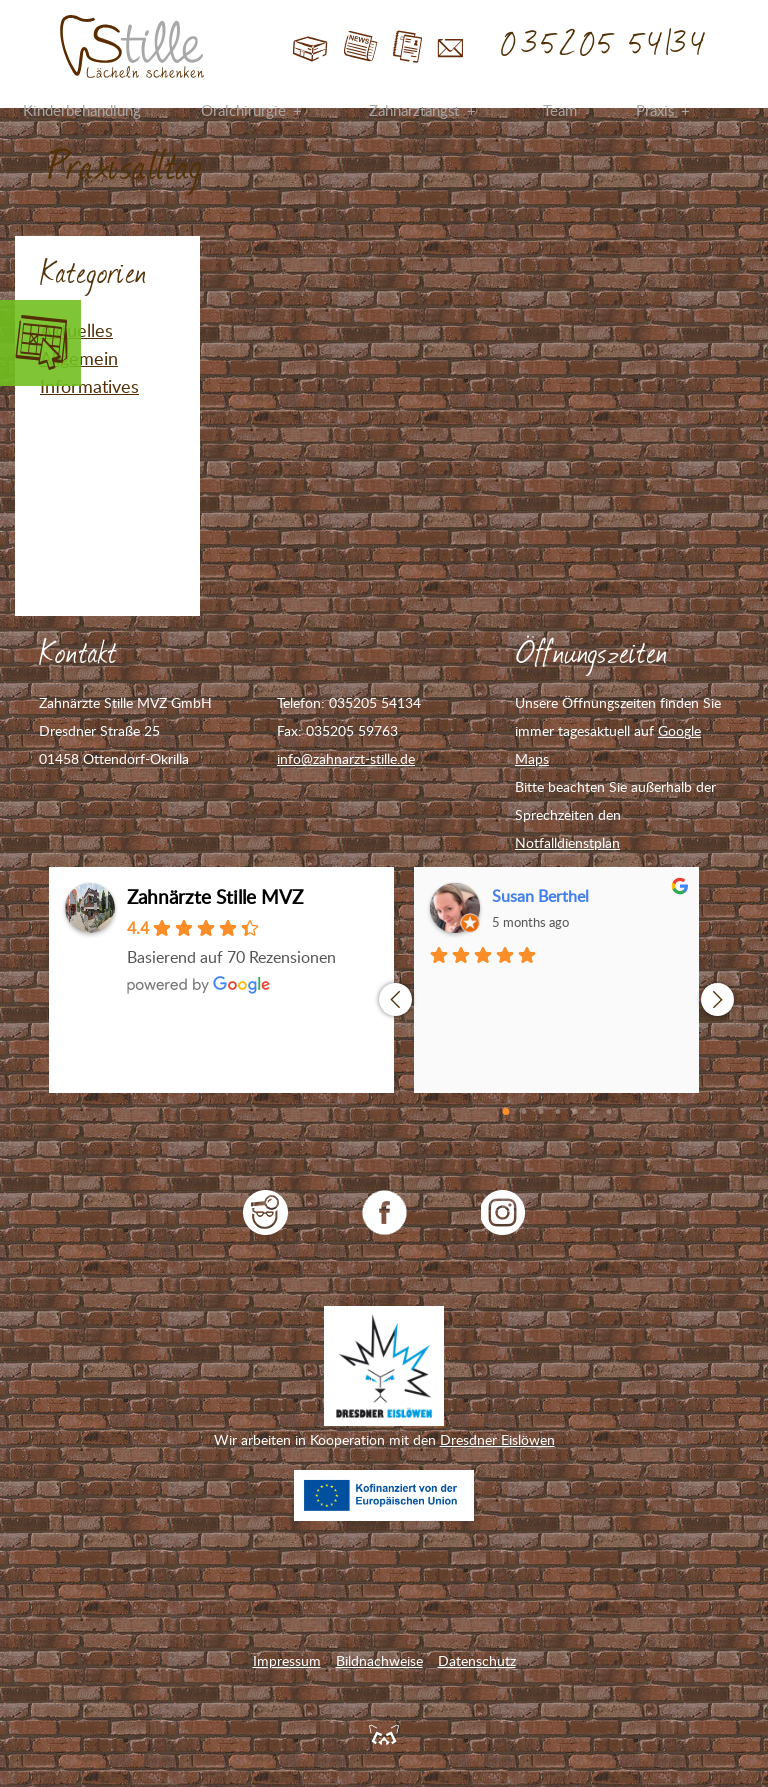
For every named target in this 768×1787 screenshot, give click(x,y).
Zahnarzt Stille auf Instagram (503, 1212)
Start (310, 47)
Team (560, 110)
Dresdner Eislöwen (497, 1439)
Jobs (407, 47)
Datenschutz (477, 1660)
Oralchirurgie (243, 110)
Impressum (287, 1660)
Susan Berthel (540, 896)
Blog (360, 47)
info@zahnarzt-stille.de (346, 758)
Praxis (655, 110)
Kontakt (450, 47)
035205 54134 (604, 45)
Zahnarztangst (414, 110)
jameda (265, 1212)
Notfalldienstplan (567, 842)
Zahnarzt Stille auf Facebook (384, 1212)
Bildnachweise (379, 1660)
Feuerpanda (384, 1734)
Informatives (89, 386)
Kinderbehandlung (82, 110)
